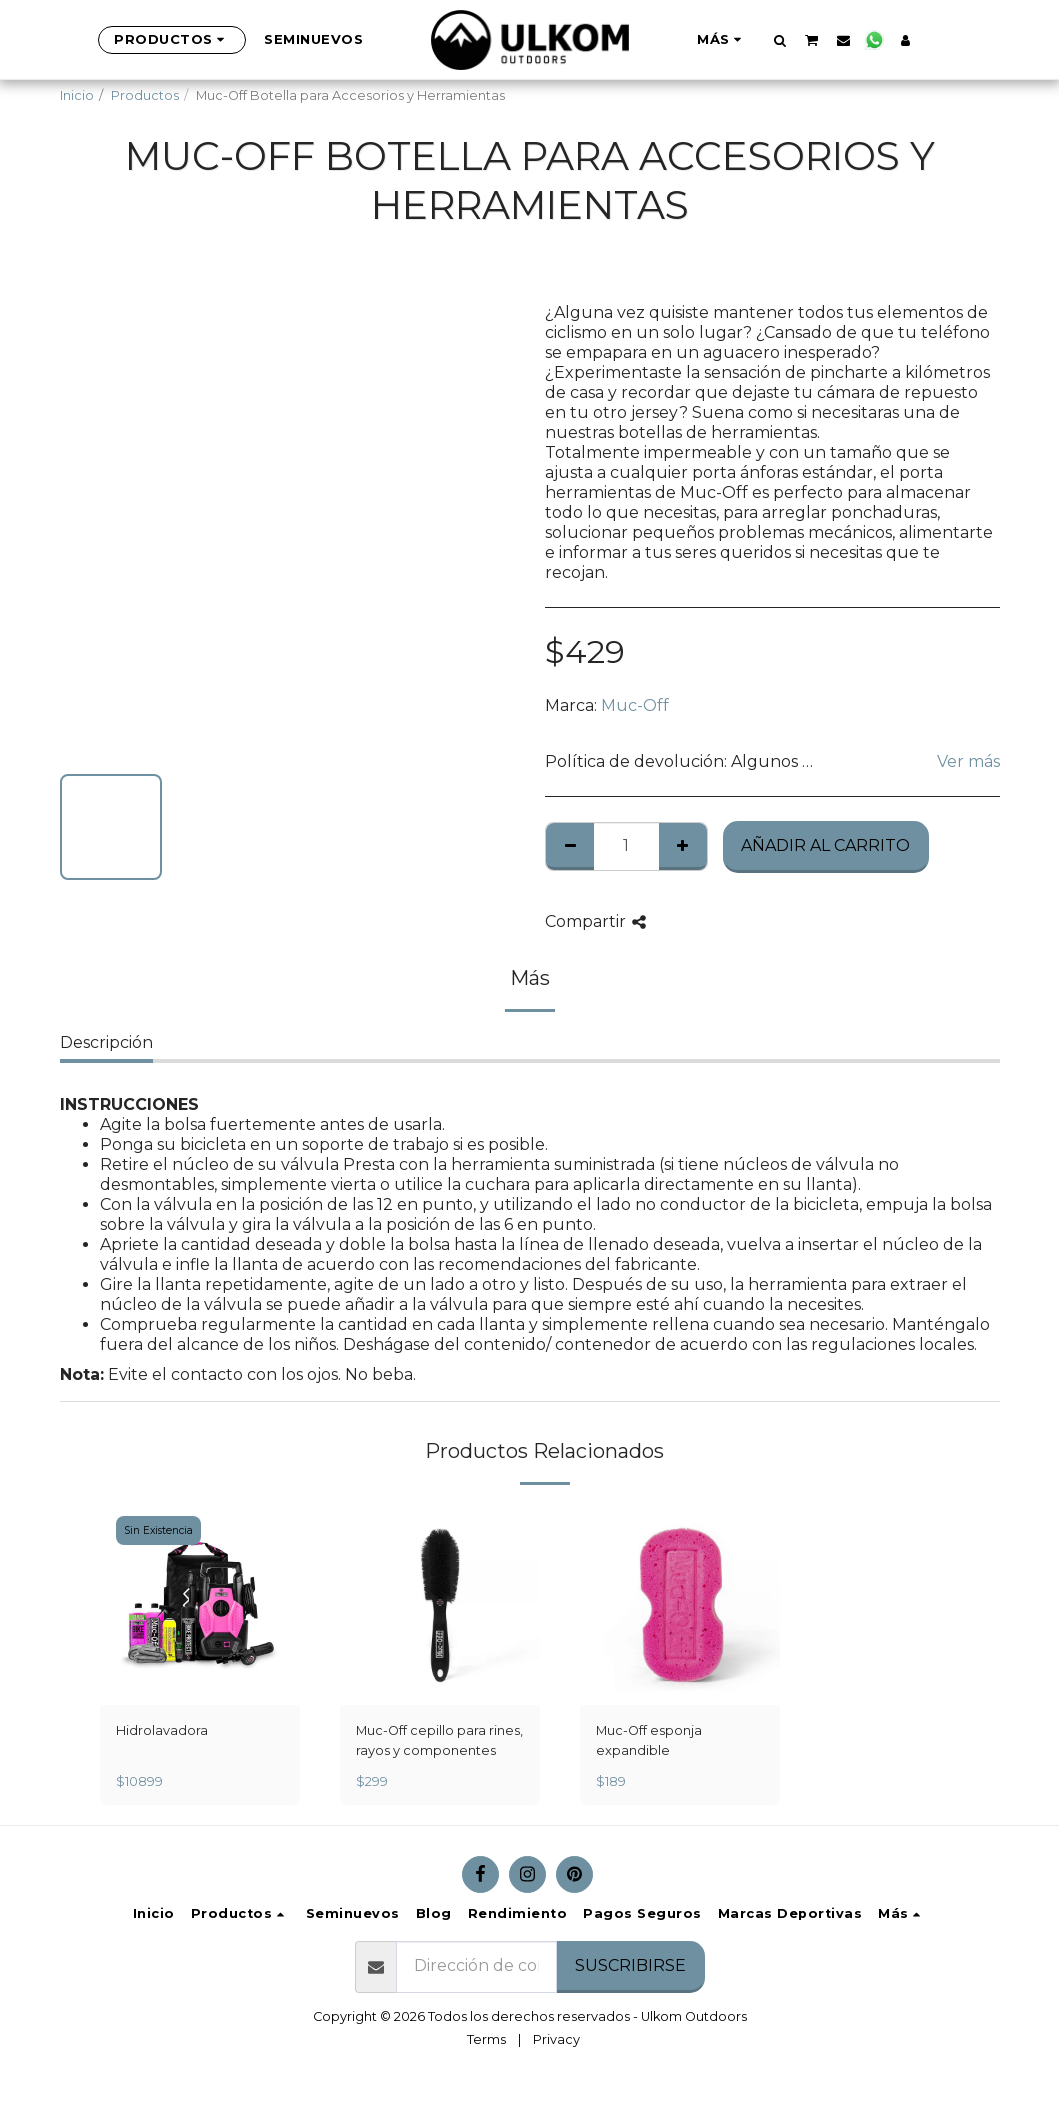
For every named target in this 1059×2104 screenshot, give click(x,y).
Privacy (556, 2039)
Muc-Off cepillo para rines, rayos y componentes (439, 1740)
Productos (145, 95)
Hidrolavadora (162, 1730)
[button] (779, 40)
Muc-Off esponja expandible (649, 1740)
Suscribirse (630, 1965)
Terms (486, 2039)
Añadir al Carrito (825, 845)
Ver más (968, 761)
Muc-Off (635, 705)
